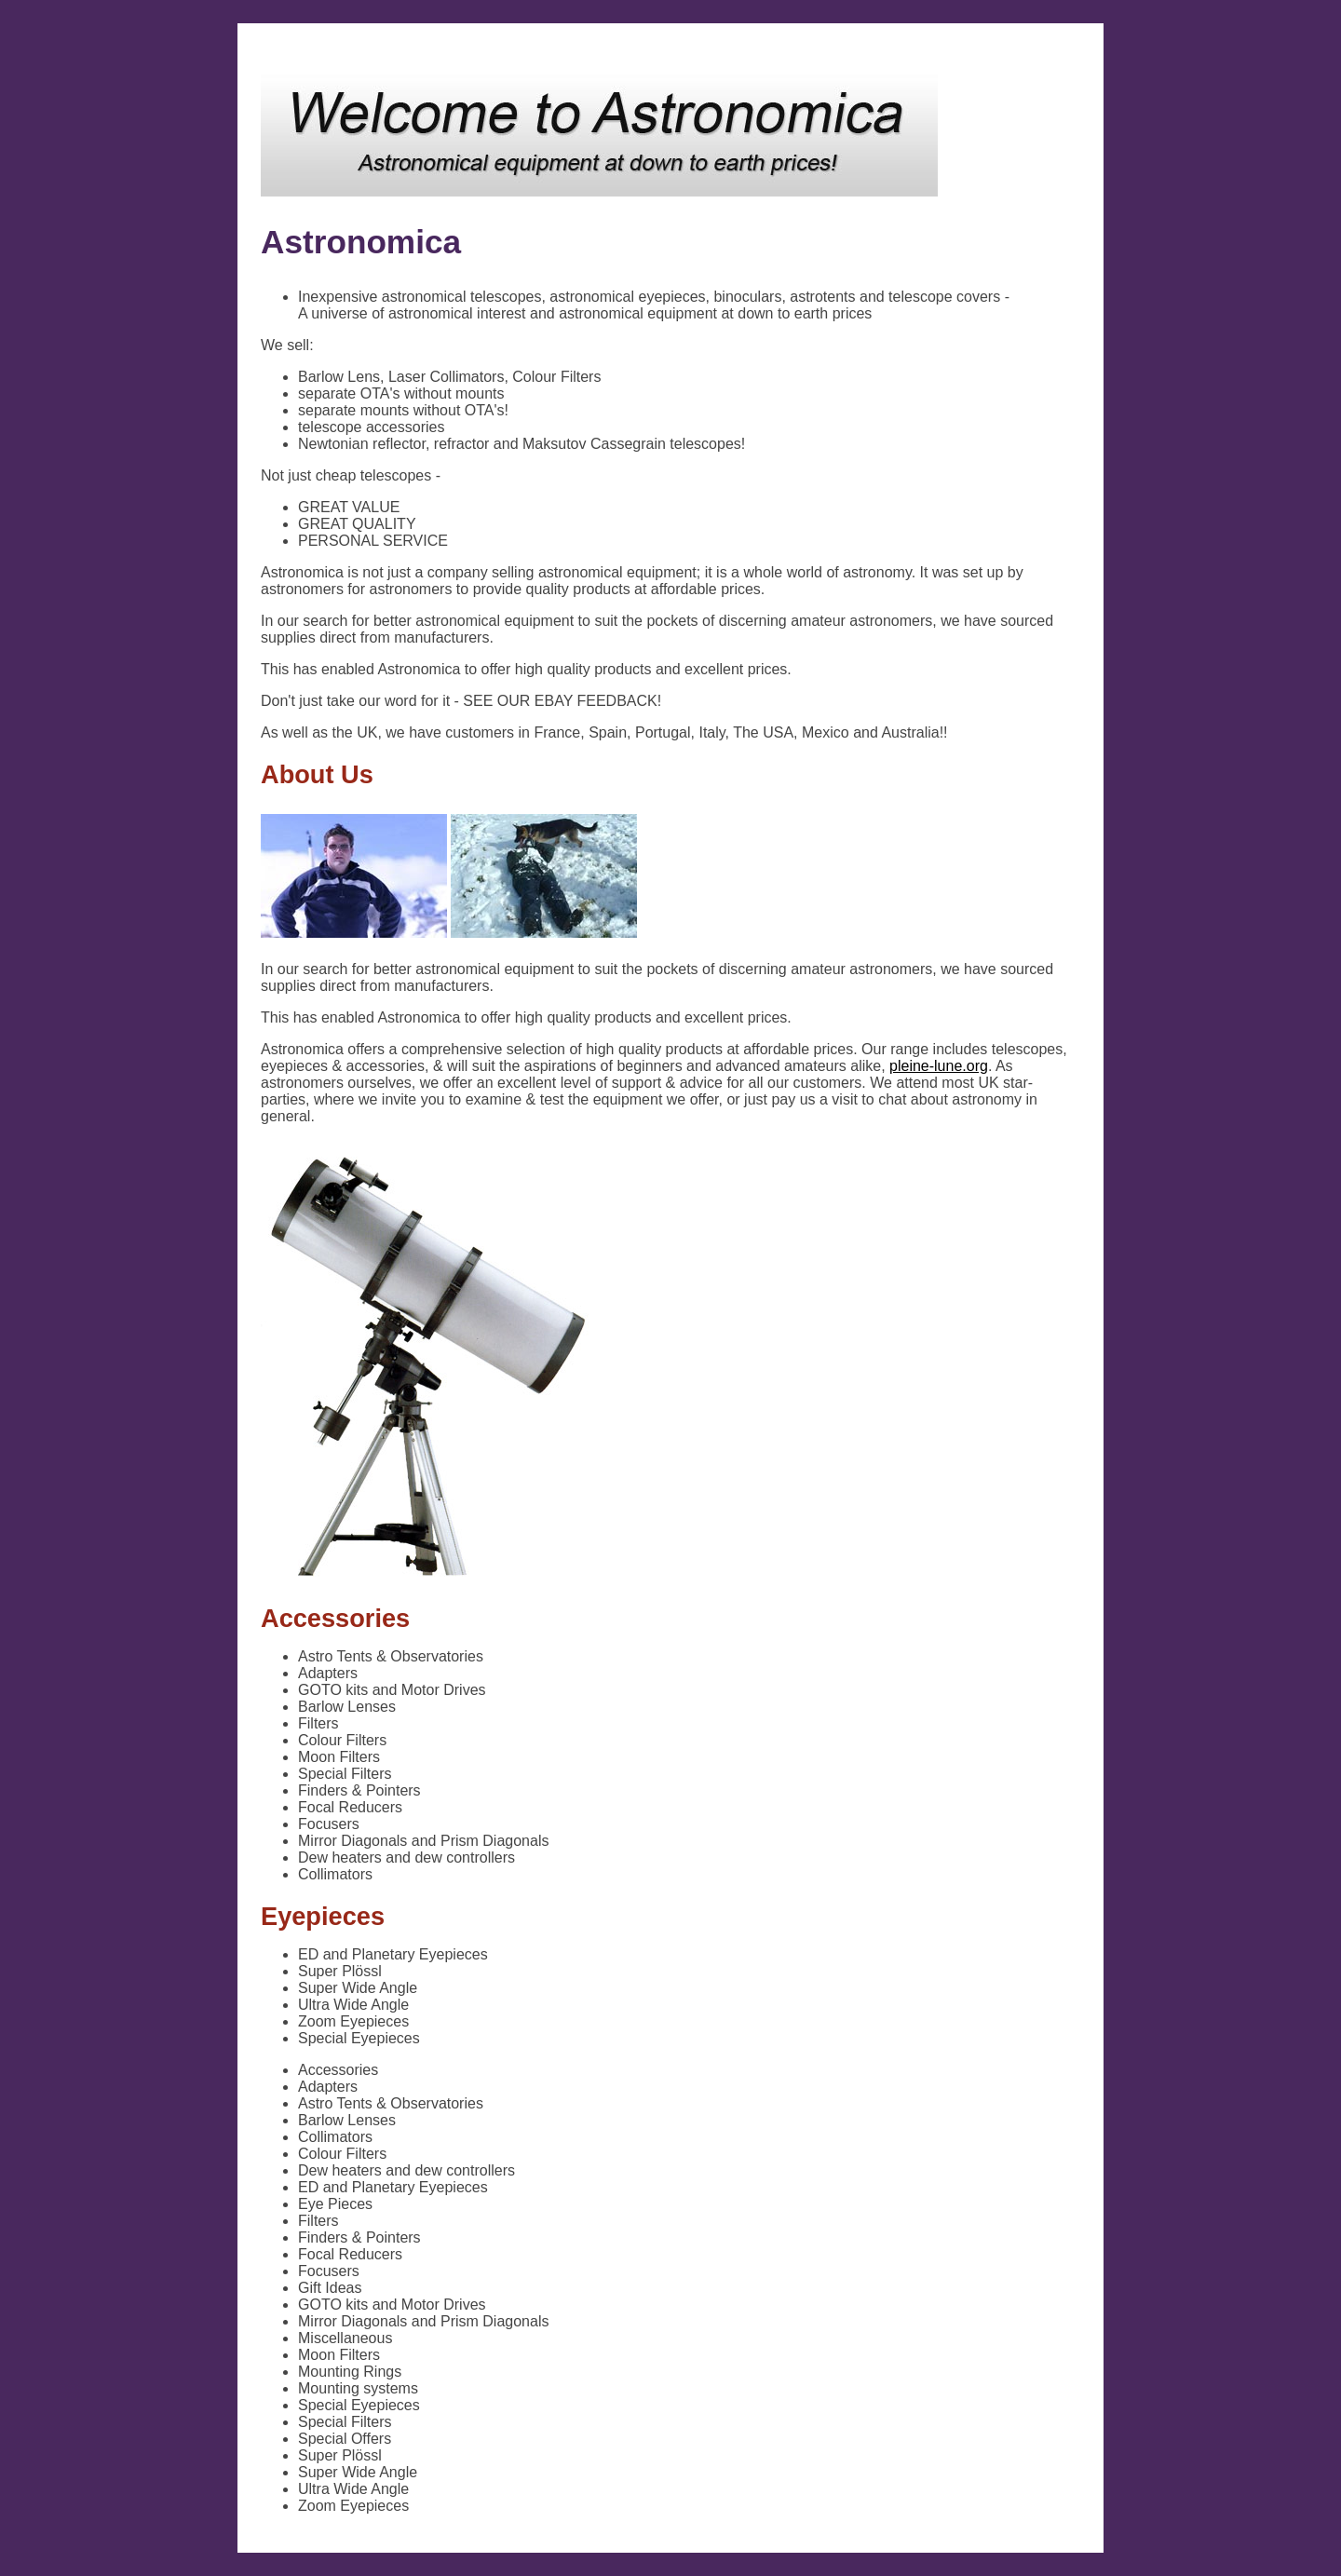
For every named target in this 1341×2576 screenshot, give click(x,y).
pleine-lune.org (938, 1066)
